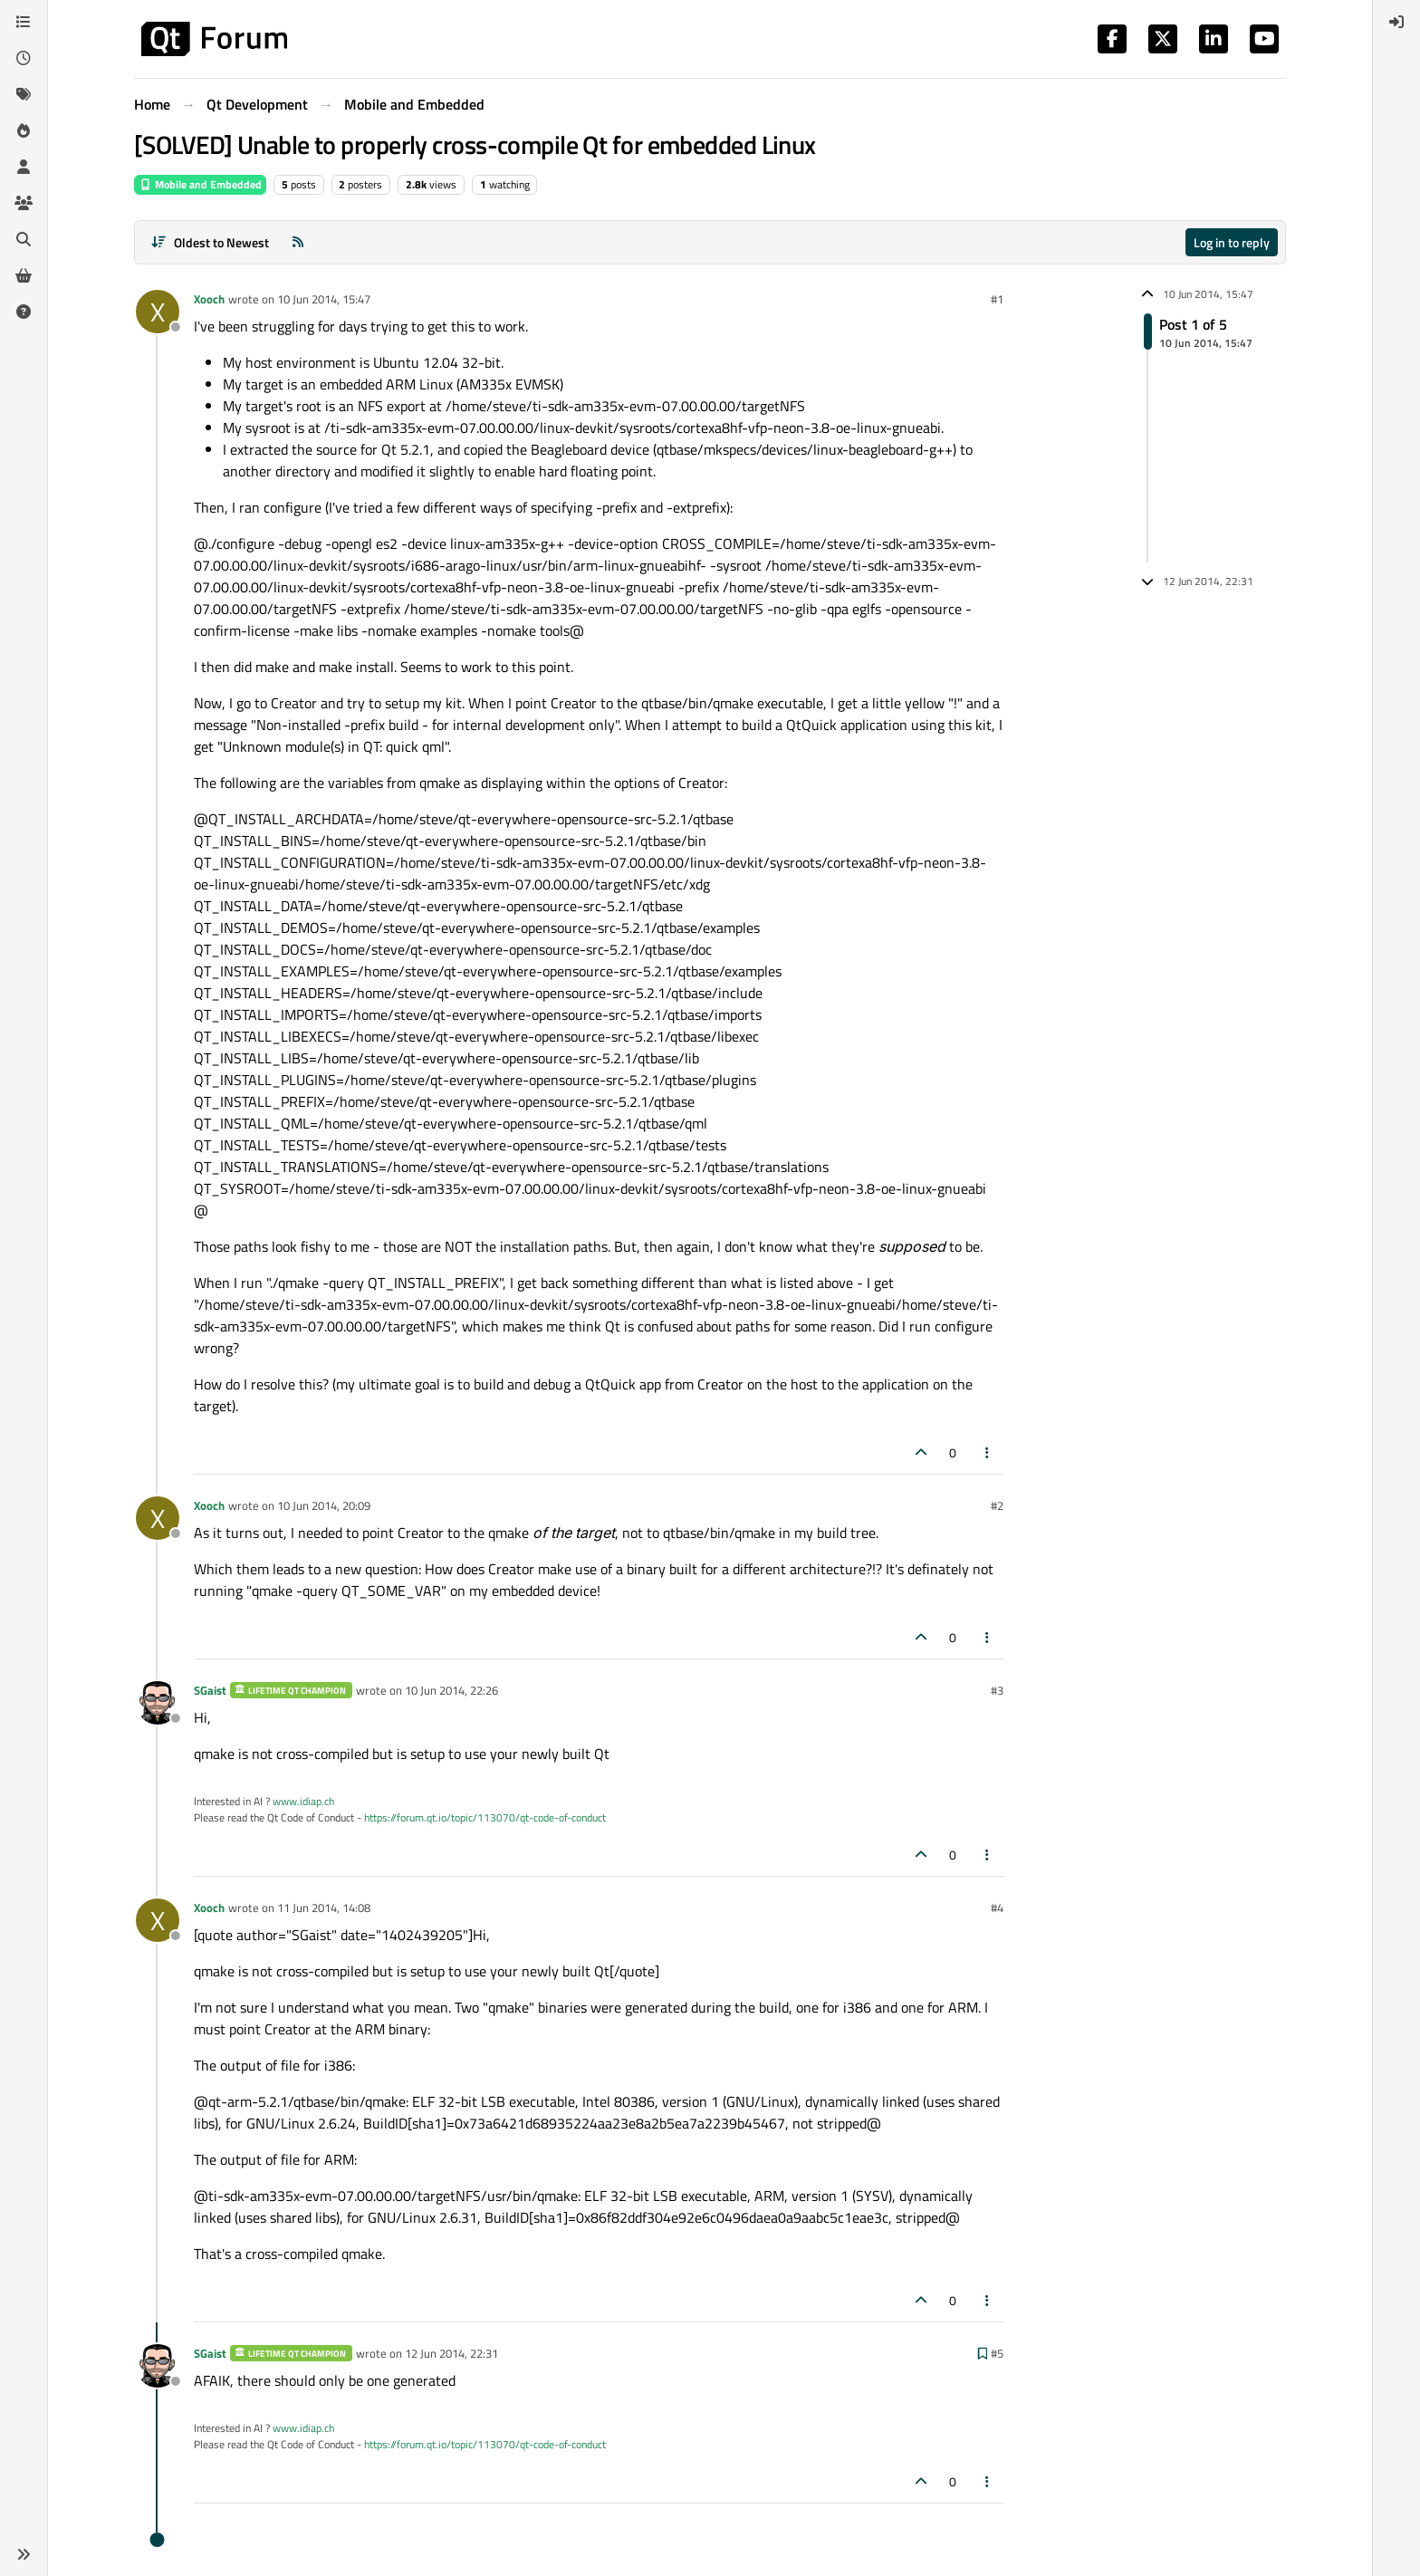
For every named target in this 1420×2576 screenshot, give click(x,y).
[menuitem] (1396, 21)
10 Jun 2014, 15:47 (323, 299)
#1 (997, 299)
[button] (23, 2554)
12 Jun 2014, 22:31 (451, 2353)
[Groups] (23, 202)
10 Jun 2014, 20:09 (323, 1505)
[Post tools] (988, 1452)
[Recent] (23, 57)
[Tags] (23, 94)
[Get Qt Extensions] (23, 275)
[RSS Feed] (298, 242)
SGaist (210, 1690)
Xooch (209, 299)
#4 (997, 1907)
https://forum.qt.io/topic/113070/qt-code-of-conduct (485, 1817)
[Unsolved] (23, 311)
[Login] (1396, 21)
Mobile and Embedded (200, 184)
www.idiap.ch (303, 1801)
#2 (997, 1505)
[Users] (23, 166)
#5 (997, 2353)
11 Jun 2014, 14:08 (323, 1907)
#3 (997, 1690)
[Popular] (23, 130)
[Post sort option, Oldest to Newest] (209, 242)
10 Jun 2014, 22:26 (451, 1690)
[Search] (23, 239)
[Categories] (23, 21)
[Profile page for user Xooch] (157, 311)
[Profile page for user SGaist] (157, 1703)
